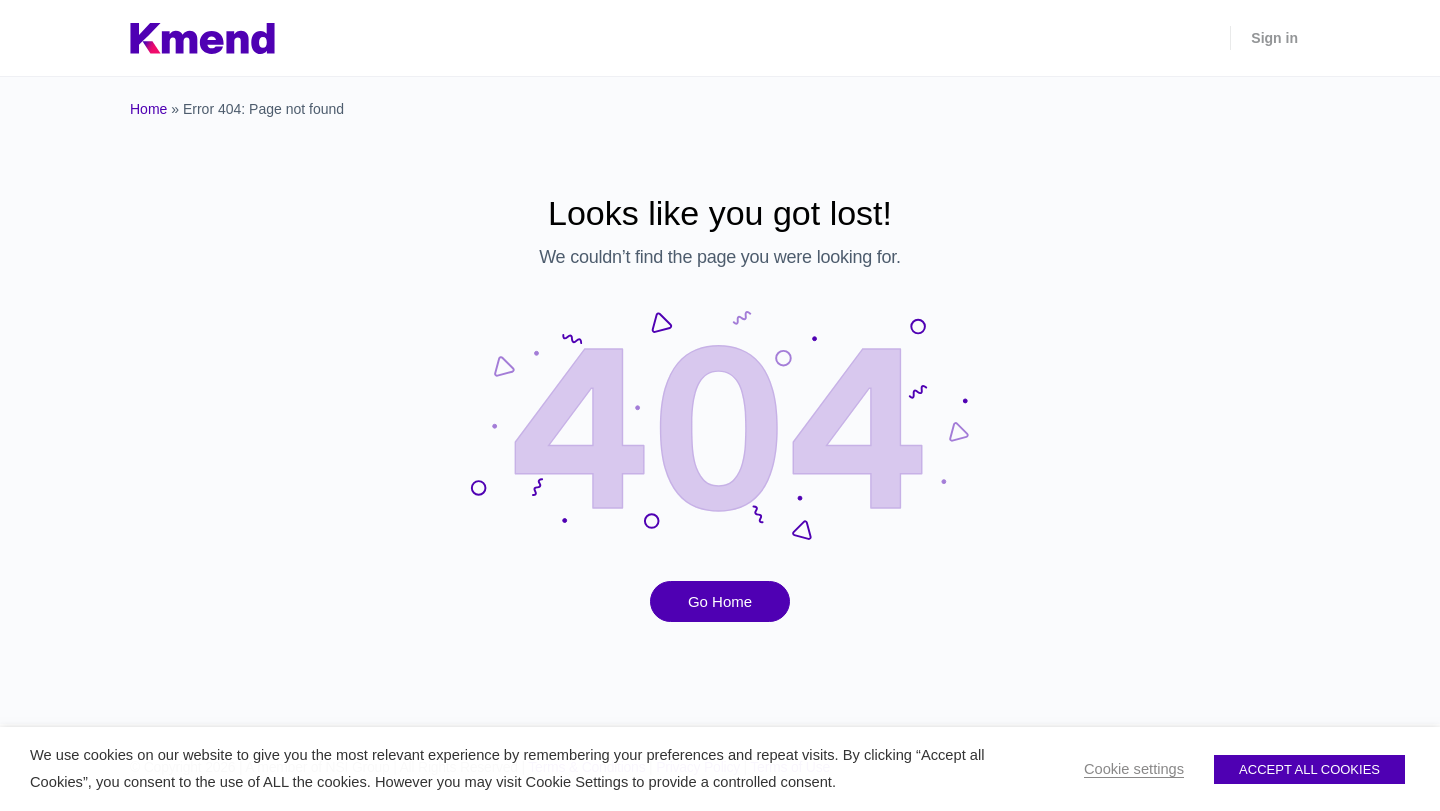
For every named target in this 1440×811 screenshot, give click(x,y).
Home (148, 109)
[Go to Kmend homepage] (202, 35)
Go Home (720, 601)
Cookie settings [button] (1134, 769)
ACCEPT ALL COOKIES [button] (1309, 769)
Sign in (1274, 38)
